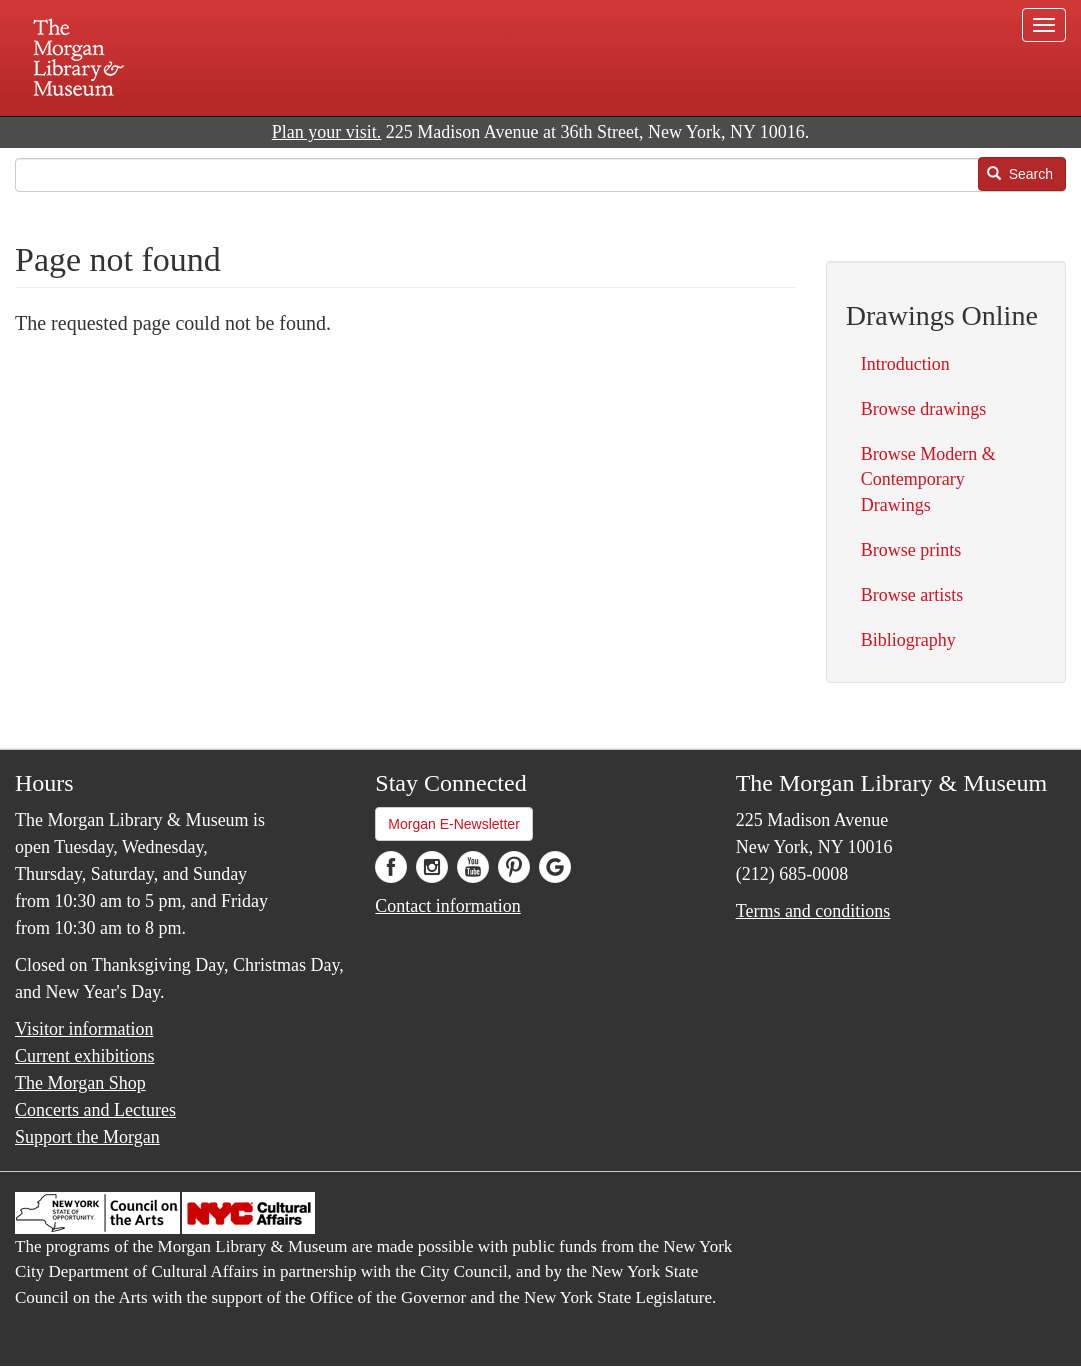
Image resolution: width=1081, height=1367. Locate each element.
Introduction (905, 364)
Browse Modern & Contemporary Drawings (928, 479)
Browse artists (912, 595)
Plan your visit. (327, 132)
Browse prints (911, 550)
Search (1020, 174)
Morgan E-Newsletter (454, 824)
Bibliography (908, 640)
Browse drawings (923, 409)
